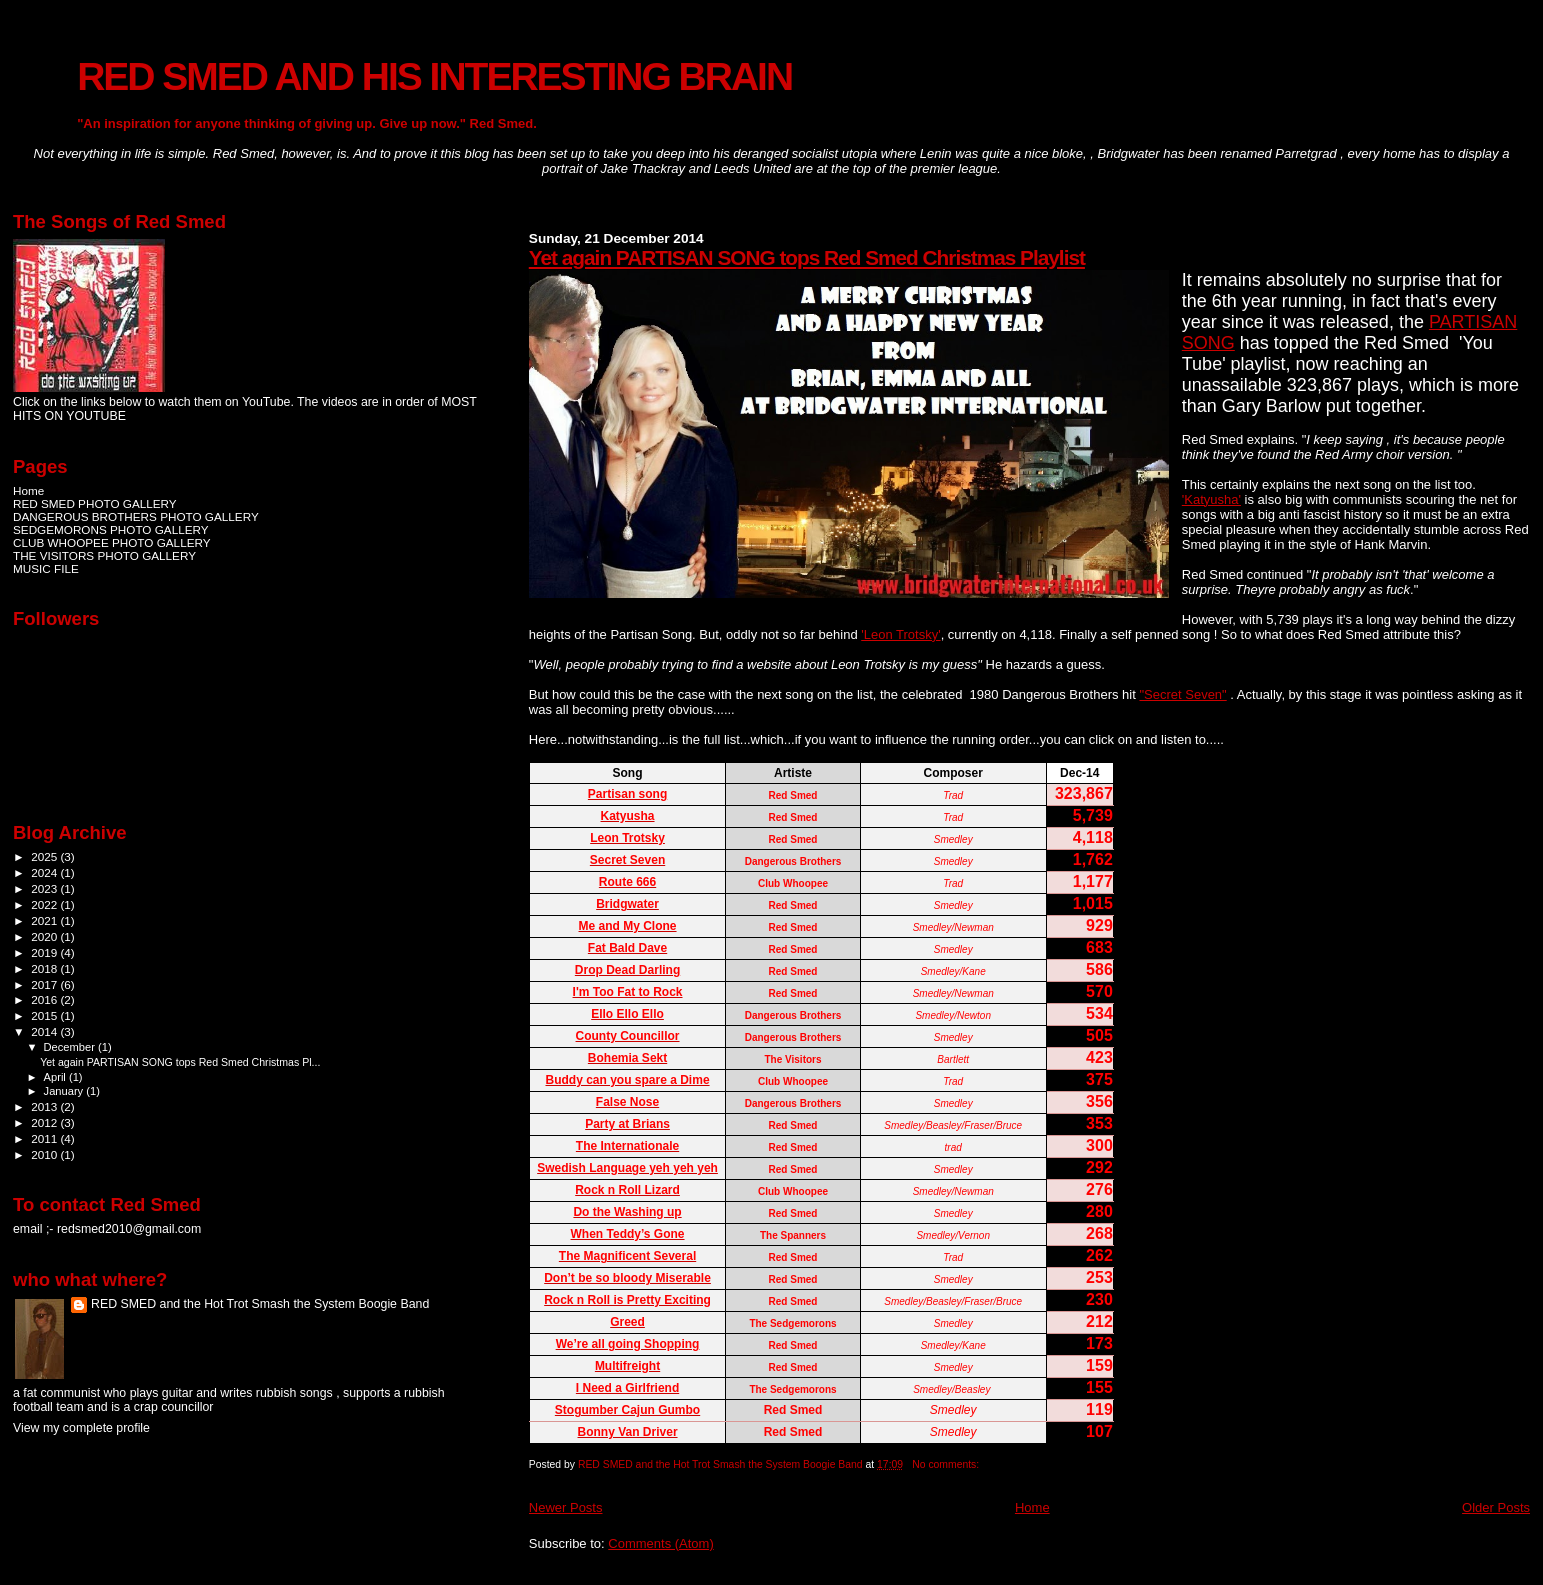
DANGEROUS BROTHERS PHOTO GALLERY (136, 516)
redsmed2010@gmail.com (129, 1229)
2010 (45, 1154)
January (65, 1091)
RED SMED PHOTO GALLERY (95, 503)
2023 (45, 888)
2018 (45, 968)
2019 (45, 952)
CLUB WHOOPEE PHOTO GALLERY (112, 542)
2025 (45, 856)
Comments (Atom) (660, 1543)
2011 (45, 1138)
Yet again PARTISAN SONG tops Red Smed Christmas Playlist (807, 257)
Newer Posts (566, 1507)
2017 (45, 984)
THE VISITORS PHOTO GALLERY (104, 555)
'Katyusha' (1211, 499)
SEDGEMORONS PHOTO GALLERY (111, 529)
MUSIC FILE (46, 568)
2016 (45, 999)
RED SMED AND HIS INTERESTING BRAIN (434, 76)
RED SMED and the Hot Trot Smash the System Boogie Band (260, 1304)
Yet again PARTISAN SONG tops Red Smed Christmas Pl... (180, 1062)
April (56, 1077)
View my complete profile (81, 1428)
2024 (45, 872)
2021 (45, 920)
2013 (45, 1106)
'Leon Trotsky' (900, 634)
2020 (45, 936)
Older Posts (1496, 1507)
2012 (45, 1122)
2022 (45, 904)
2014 (45, 1031)
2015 (45, 1015)
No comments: (947, 1464)
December (71, 1047)
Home (1032, 1507)
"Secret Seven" (1182, 694)
